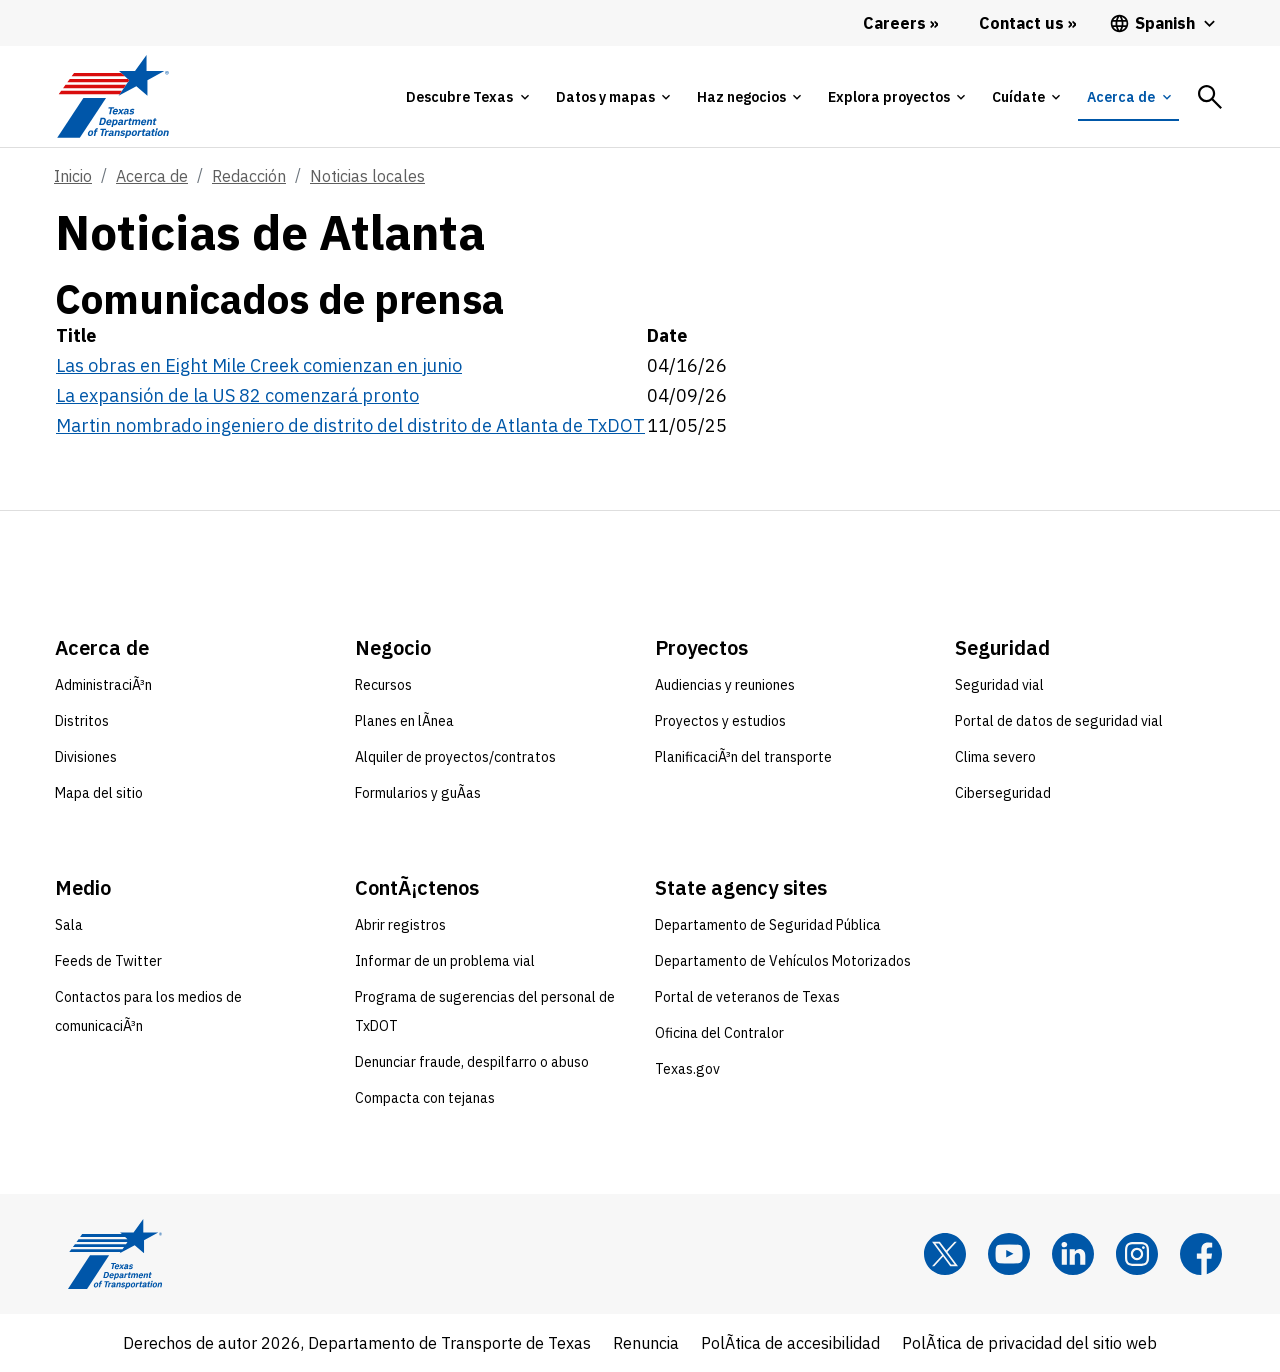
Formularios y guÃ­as (418, 793)
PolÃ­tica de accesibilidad (790, 1343)
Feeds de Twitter (108, 961)
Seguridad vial (999, 685)
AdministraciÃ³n (103, 685)
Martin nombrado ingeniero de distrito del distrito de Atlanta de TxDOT (350, 425)
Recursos (383, 685)
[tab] (467, 97)
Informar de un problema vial (445, 961)
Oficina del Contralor (719, 1033)
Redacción (249, 176)
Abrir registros (400, 925)
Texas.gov (687, 1069)
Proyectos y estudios (720, 721)
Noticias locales (367, 176)
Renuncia (646, 1343)
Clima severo (995, 757)
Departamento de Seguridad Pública (768, 925)
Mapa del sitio (99, 793)
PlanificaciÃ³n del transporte (743, 757)
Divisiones (86, 757)
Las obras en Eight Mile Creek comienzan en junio (259, 365)
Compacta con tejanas (425, 1098)
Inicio (73, 176)
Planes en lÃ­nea (404, 721)
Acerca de (152, 176)
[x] (945, 1254)
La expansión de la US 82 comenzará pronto (237, 395)
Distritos (82, 721)
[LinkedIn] (1073, 1254)
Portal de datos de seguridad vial (1059, 721)
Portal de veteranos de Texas (747, 997)
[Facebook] (1201, 1254)
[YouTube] (1009, 1254)
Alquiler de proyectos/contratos (455, 757)
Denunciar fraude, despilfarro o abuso (472, 1062)
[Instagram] (1137, 1254)
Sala (69, 925)
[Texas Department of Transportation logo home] (112, 96)
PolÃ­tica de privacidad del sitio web (1029, 1343)
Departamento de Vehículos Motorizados (783, 961)
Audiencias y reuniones (725, 685)
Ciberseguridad (1003, 793)
